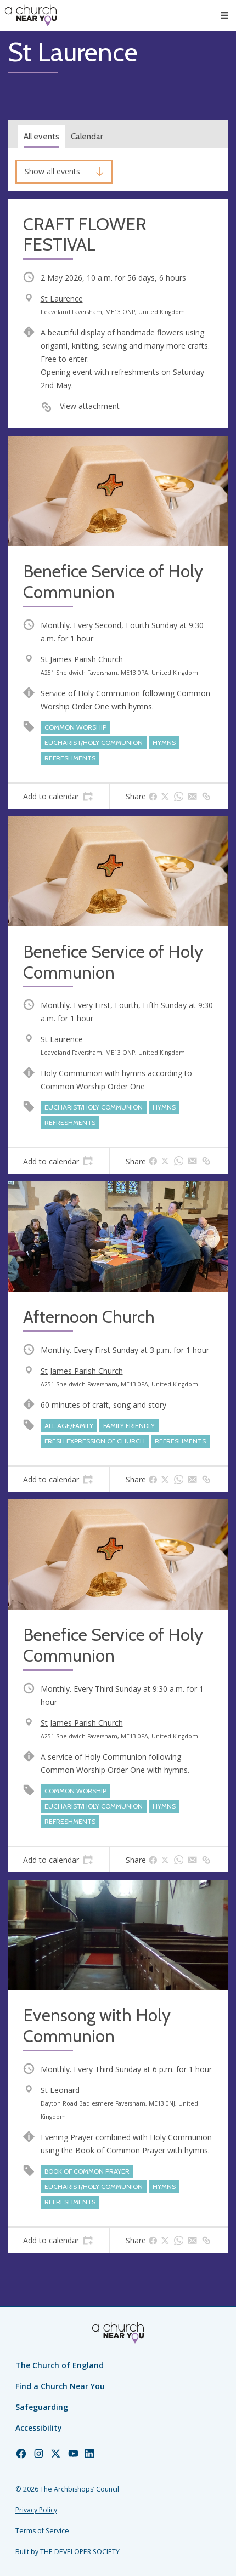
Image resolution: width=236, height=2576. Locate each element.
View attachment (90, 406)
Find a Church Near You (60, 2386)
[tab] (58, 796)
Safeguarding (41, 2407)
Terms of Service (42, 2530)
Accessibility (38, 2428)
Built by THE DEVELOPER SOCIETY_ (68, 2551)
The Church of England (59, 2365)
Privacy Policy (36, 2510)
